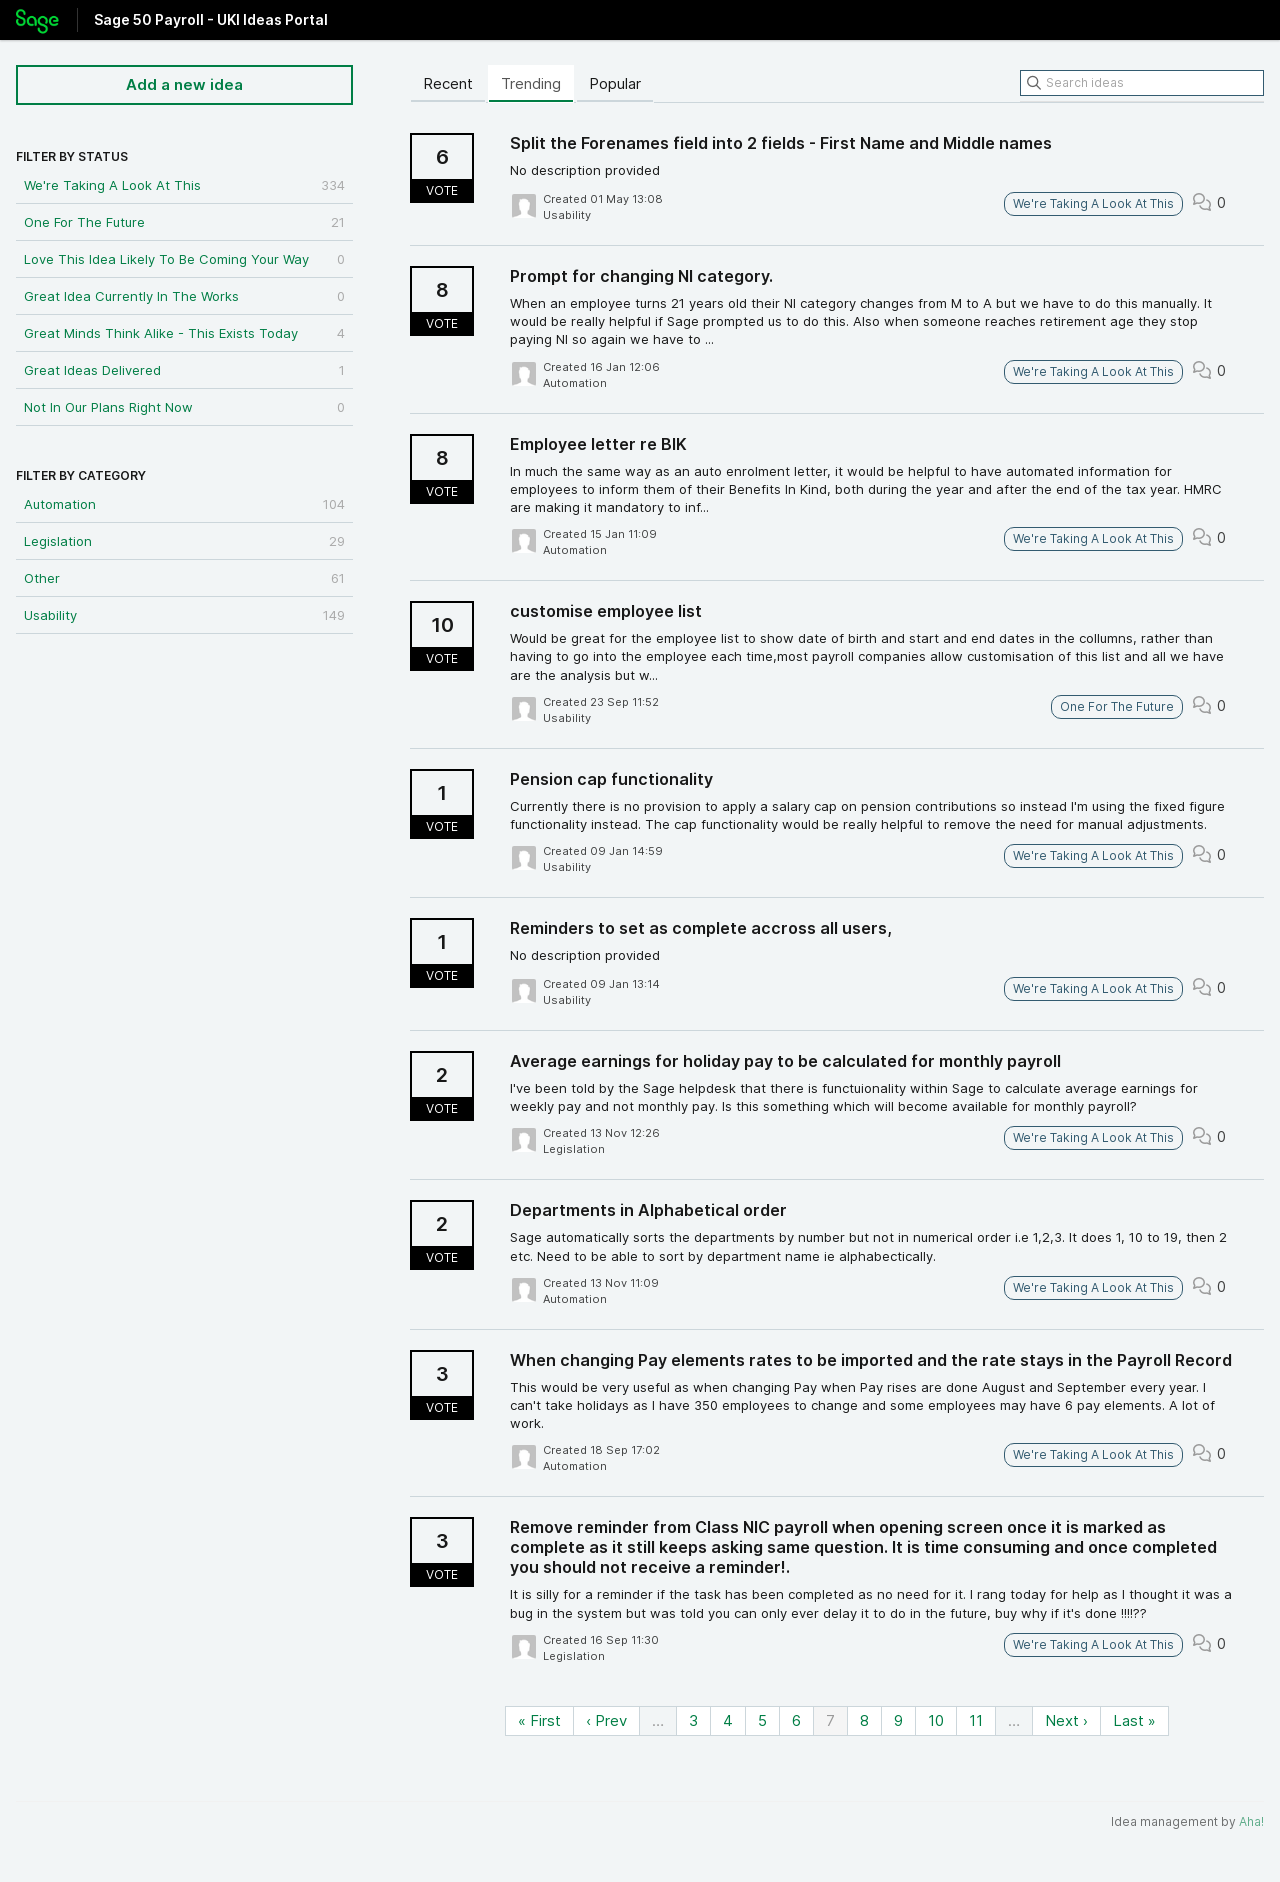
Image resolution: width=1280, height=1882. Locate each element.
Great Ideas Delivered (184, 370)
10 (936, 1720)
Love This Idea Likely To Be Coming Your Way (184, 259)
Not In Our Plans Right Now (184, 407)
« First (539, 1720)
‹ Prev (606, 1720)
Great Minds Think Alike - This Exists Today (184, 333)
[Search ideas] (1142, 83)
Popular (615, 83)
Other (184, 578)
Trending (531, 83)
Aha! (1251, 1821)
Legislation (184, 541)
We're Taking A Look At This (184, 185)
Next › (1066, 1720)
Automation (184, 504)
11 (976, 1720)
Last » (1134, 1720)
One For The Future (184, 222)
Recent (448, 83)
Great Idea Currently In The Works (184, 296)
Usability (184, 615)
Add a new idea (184, 84)
